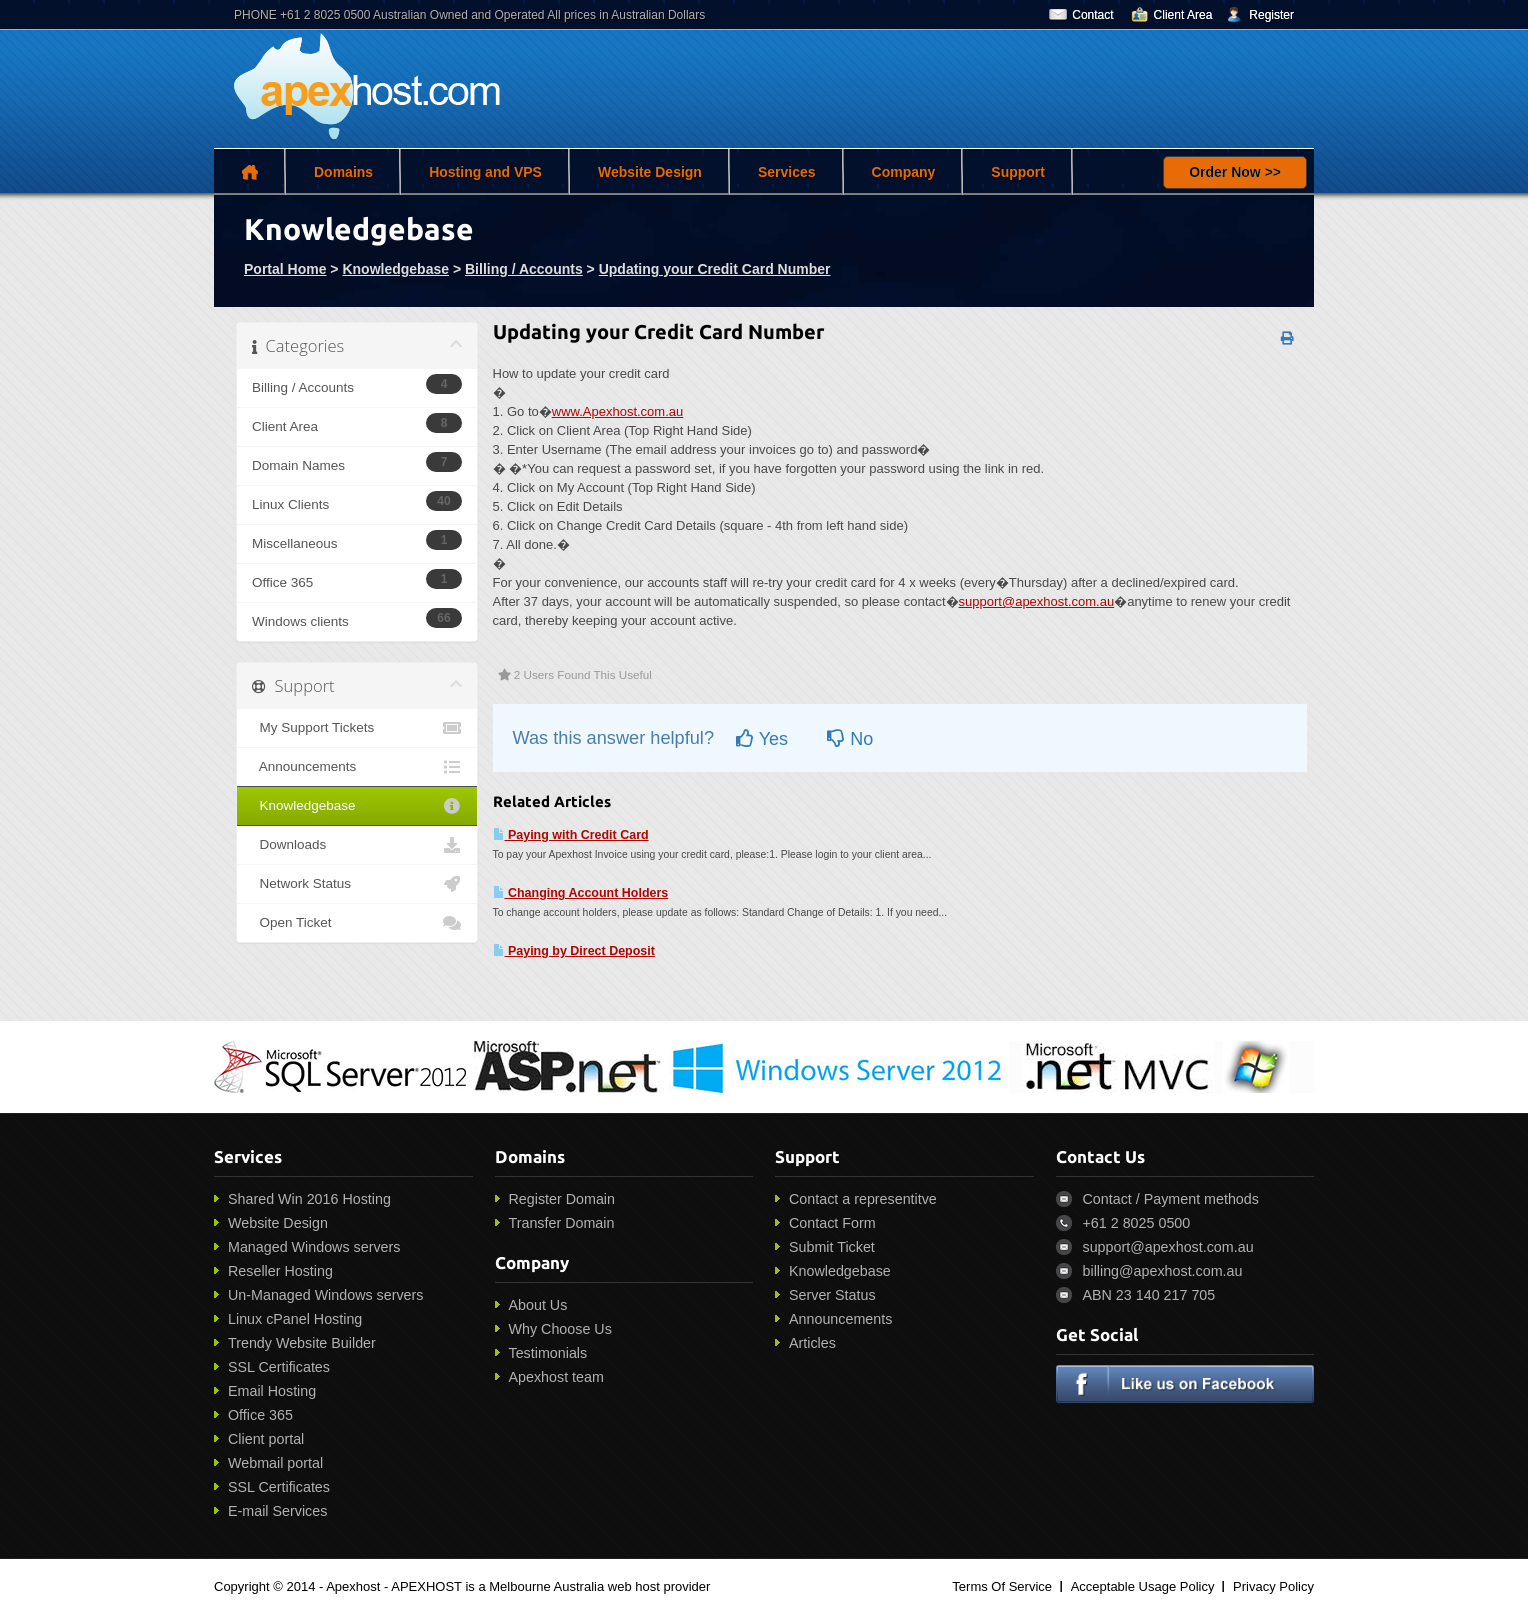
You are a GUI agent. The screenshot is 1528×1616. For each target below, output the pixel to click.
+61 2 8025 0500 (1137, 1223)
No (850, 739)
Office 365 (260, 1415)
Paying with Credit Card (571, 835)
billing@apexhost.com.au (1163, 1271)
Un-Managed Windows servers (325, 1295)
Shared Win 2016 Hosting (309, 1199)
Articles (812, 1343)
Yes (762, 739)
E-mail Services (277, 1511)
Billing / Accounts (524, 269)
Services (787, 172)
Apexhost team (556, 1377)
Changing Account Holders (581, 893)
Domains (343, 172)
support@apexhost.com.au (1037, 601)
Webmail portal (275, 1463)
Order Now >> (1235, 172)
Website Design (650, 172)
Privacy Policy (1273, 1586)
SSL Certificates (279, 1367)
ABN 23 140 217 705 (1149, 1295)
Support (1018, 172)
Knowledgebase (395, 269)
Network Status (357, 884)
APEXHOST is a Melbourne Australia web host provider (550, 1586)
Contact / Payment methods (1171, 1199)
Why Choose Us (560, 1329)
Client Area (1183, 15)
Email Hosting (272, 1391)
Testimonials (548, 1353)
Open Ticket (357, 923)
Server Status (832, 1295)
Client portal (266, 1439)
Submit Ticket (832, 1247)
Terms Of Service (1002, 1586)
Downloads (357, 845)
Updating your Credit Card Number (715, 269)
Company (904, 172)
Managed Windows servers (314, 1247)
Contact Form (832, 1223)
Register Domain (562, 1199)
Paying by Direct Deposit (574, 951)
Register (1271, 15)
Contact (1092, 15)
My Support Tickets (357, 728)
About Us (538, 1305)
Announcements (357, 767)
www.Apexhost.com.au (618, 411)
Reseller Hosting (280, 1271)
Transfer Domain (562, 1223)
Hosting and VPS (485, 172)
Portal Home (285, 269)
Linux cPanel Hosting (295, 1319)
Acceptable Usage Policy (1143, 1586)
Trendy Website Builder (302, 1343)
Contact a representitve (863, 1199)
